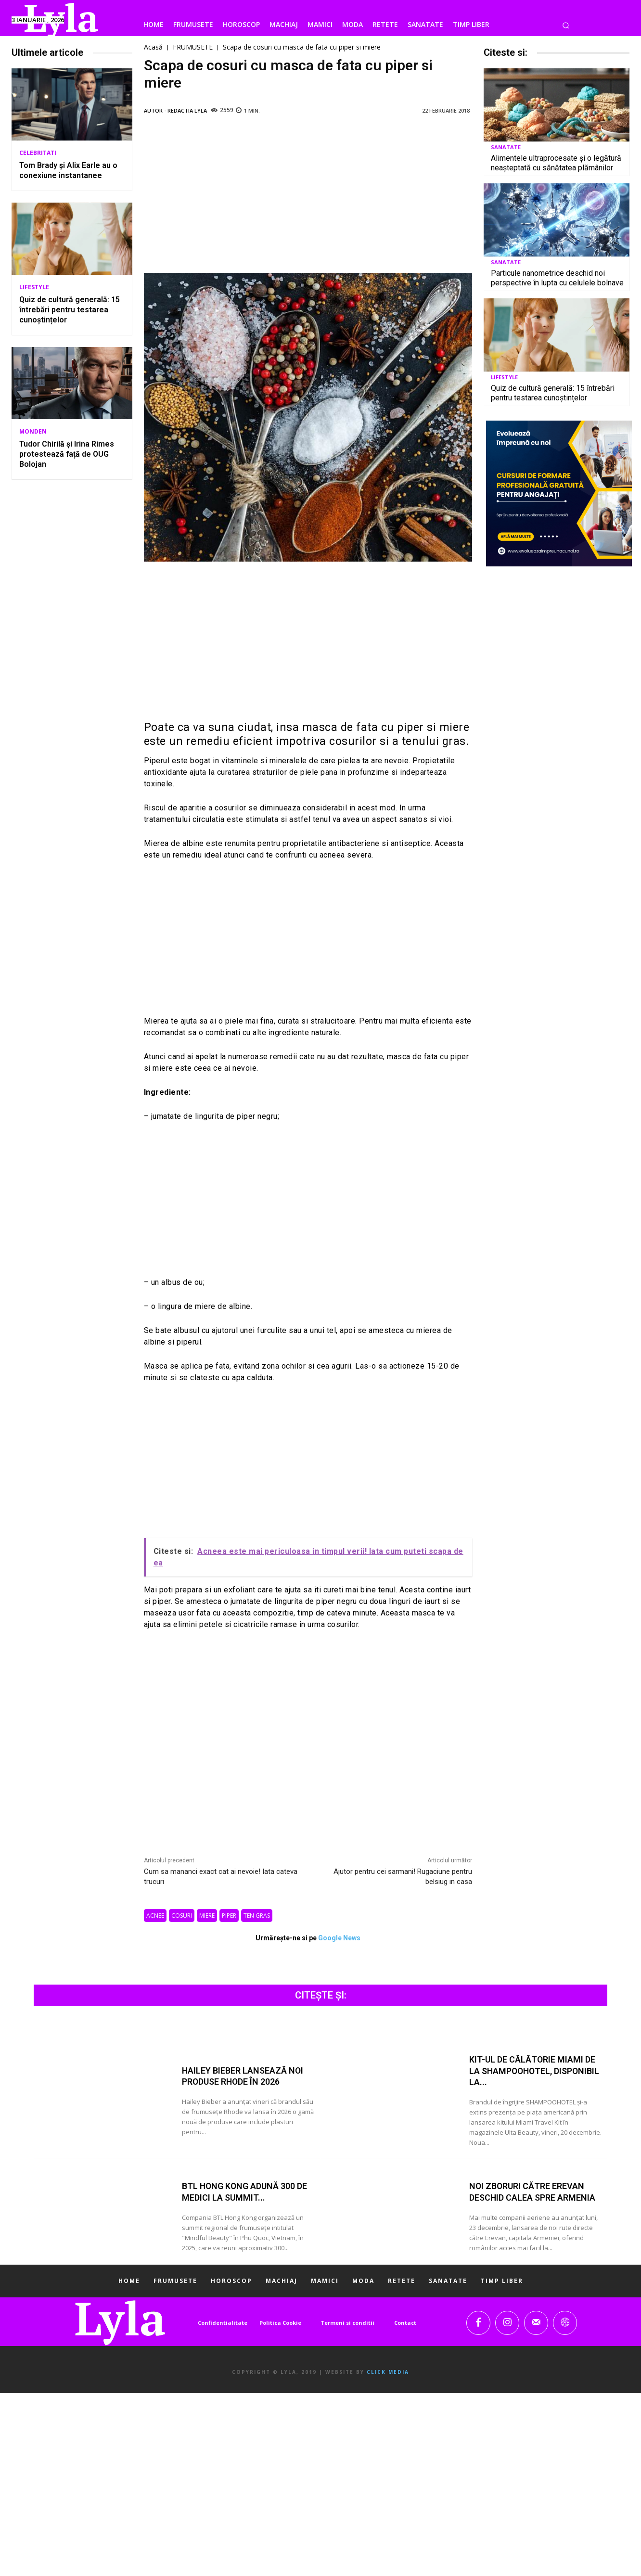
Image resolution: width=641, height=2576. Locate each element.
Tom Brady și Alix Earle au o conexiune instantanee (68, 170)
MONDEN (33, 432)
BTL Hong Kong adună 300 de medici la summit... (245, 2191)
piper (229, 1915)
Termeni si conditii (347, 2322)
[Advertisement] (308, 197)
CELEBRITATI (37, 153)
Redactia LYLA (187, 110)
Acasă (153, 46)
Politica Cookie (280, 2322)
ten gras (257, 1915)
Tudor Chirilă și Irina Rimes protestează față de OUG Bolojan (66, 454)
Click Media (388, 2372)
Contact (405, 2322)
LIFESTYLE (34, 287)
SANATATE (506, 147)
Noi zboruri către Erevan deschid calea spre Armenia (532, 2191)
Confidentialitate (222, 2322)
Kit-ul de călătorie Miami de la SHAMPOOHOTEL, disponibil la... (535, 2070)
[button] (566, 25)
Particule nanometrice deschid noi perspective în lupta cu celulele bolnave (557, 278)
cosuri (181, 1915)
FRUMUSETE (193, 46)
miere (207, 1915)
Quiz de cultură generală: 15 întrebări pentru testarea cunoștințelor (69, 309)
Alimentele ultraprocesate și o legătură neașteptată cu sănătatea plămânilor (556, 163)
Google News (339, 1938)
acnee (155, 1915)
